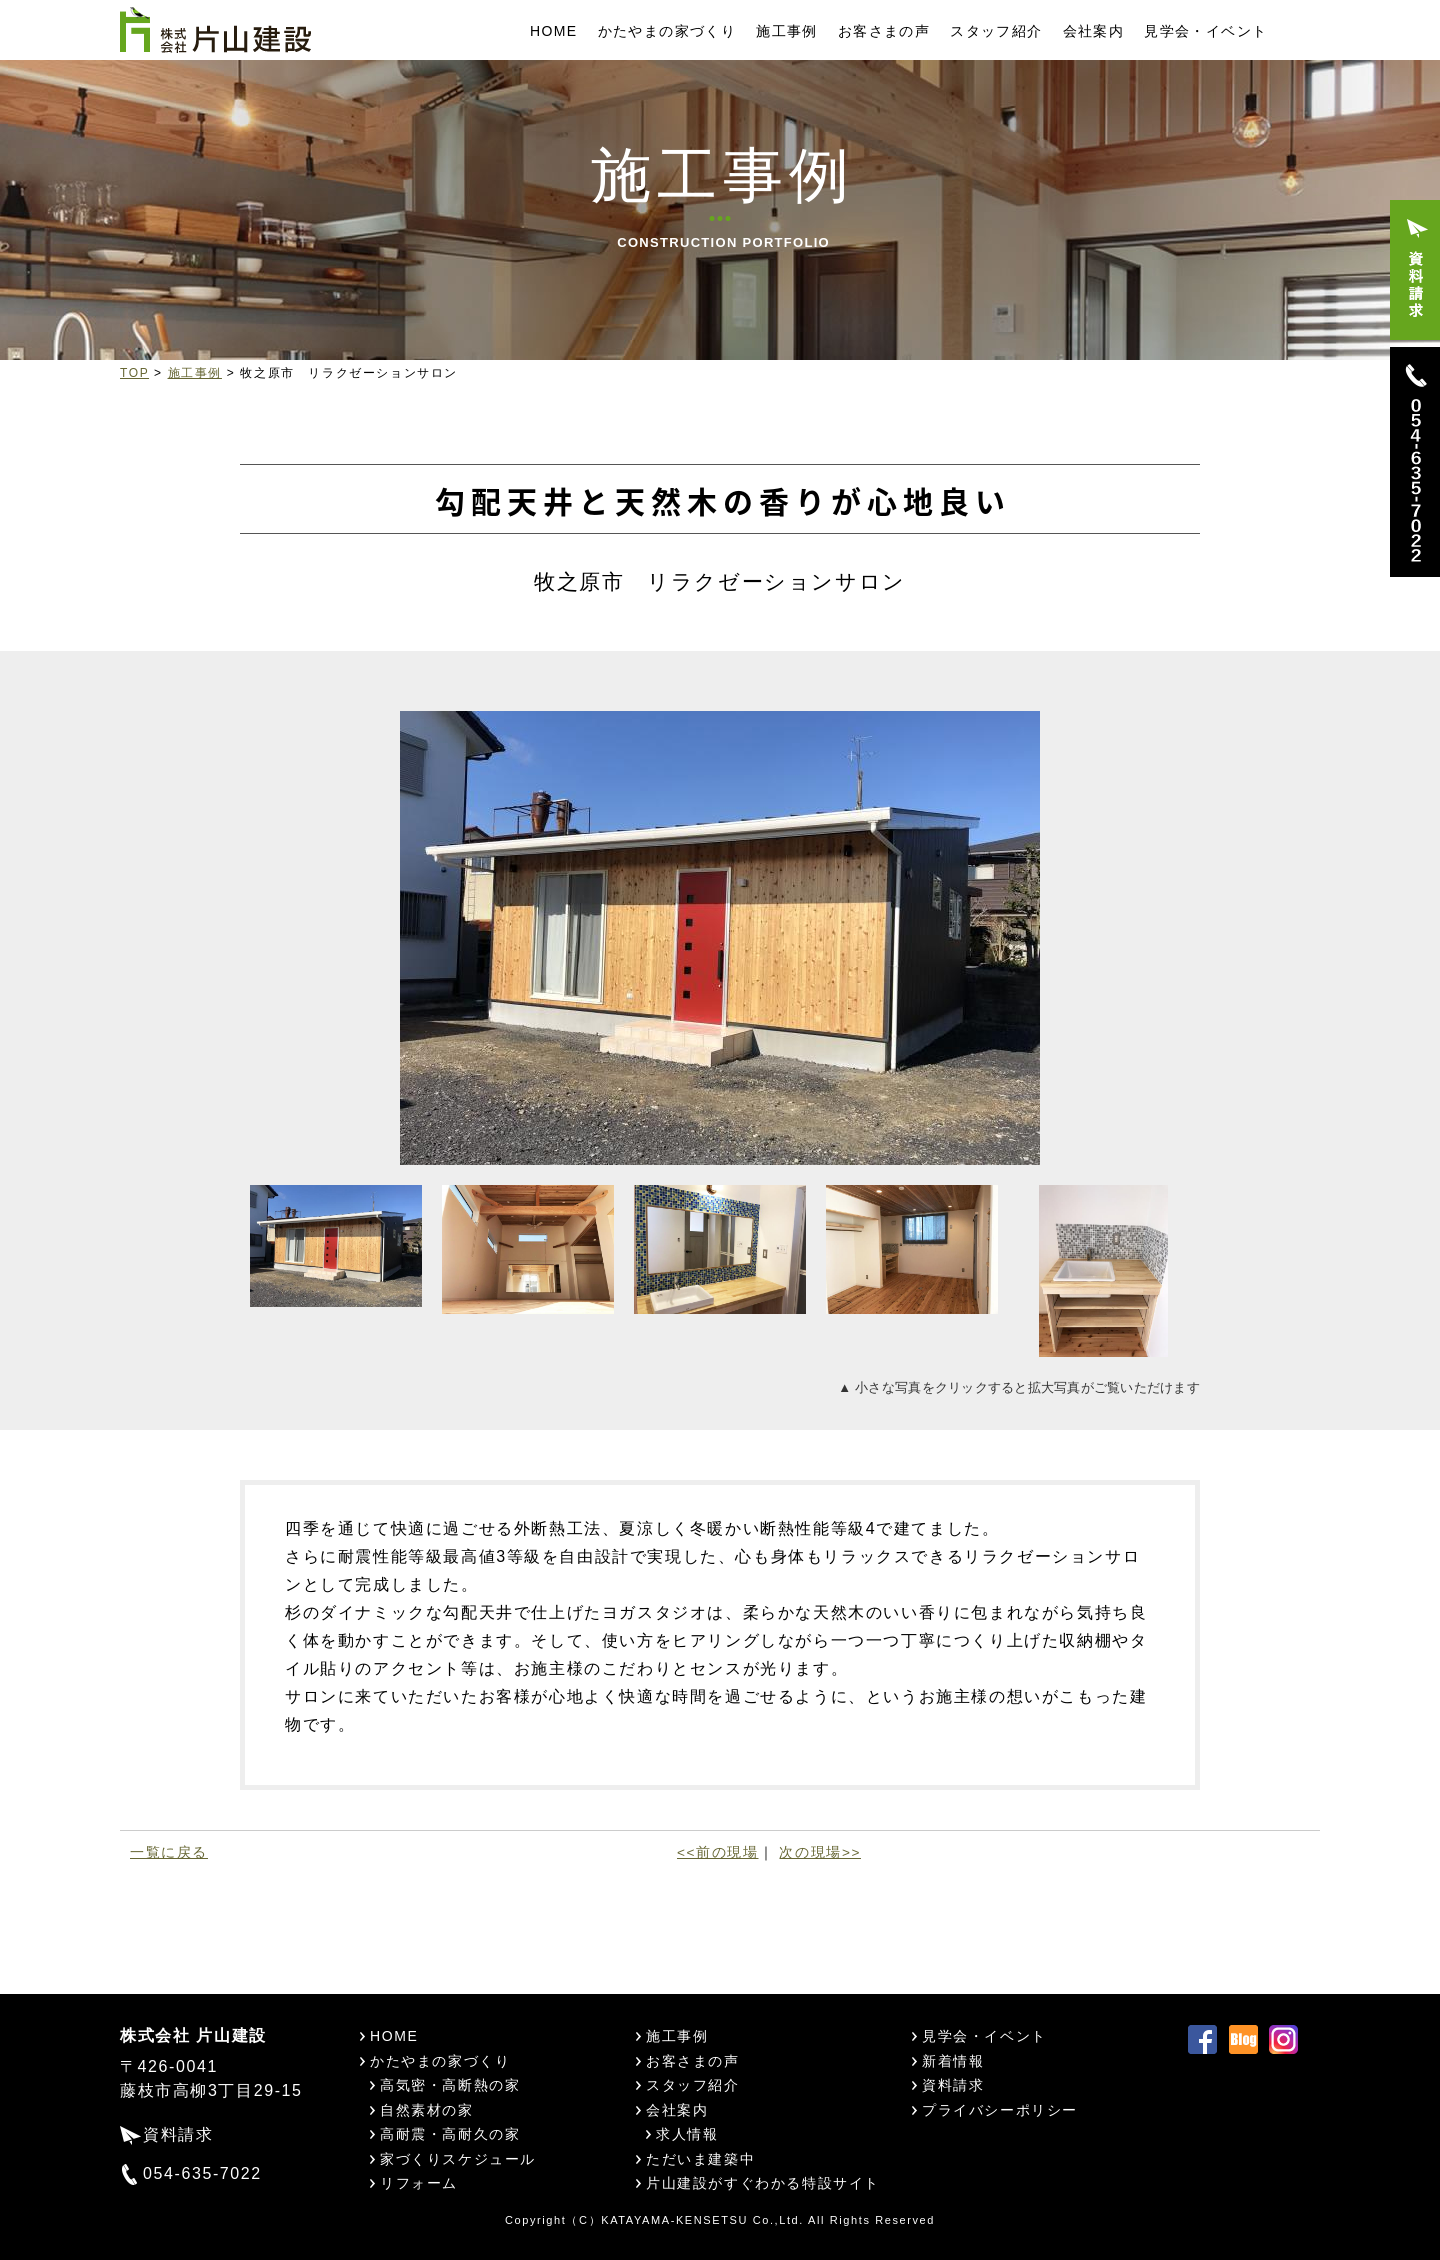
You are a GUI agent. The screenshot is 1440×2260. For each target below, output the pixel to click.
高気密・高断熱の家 (450, 2085)
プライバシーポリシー (1000, 2110)
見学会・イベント (1205, 31)
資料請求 (178, 2134)
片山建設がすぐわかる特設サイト (763, 2183)
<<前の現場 (717, 1852)
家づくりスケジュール (458, 2159)
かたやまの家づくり (667, 31)
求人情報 (687, 2134)
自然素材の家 (427, 2110)
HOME (554, 31)
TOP (134, 373)
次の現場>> (819, 1852)
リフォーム (419, 2183)
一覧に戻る (169, 1852)
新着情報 (953, 2061)
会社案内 (1094, 31)
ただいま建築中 (700, 2159)
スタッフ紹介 (996, 31)
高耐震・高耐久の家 (450, 2134)
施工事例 (787, 31)
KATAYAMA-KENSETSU (674, 2220)
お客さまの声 (884, 31)
